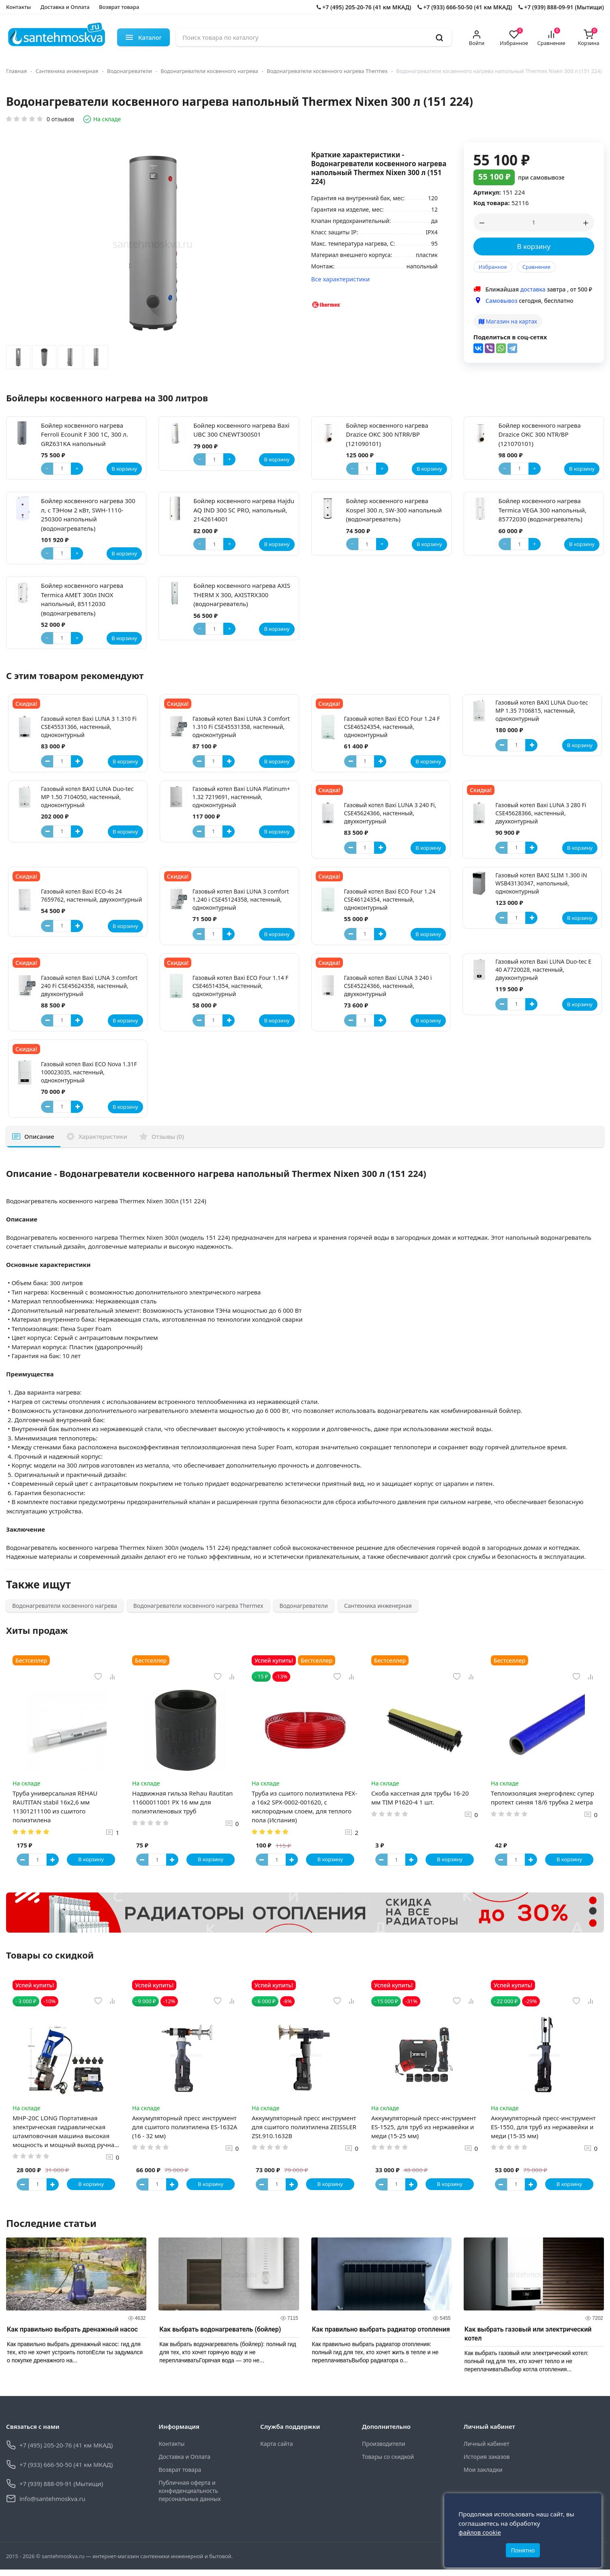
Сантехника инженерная (67, 71)
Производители (383, 2450)
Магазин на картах (508, 321)
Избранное (493, 266)
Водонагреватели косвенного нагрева (209, 71)
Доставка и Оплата (65, 7)
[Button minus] (47, 761)
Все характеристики (340, 279)
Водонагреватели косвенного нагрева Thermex (327, 71)
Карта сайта (276, 2450)
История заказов (487, 2463)
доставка (533, 289)
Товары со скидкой (388, 2463)
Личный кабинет (486, 2450)
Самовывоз (502, 300)
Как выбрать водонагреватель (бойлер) (220, 2336)
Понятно (523, 2546)
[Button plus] (77, 761)
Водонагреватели (129, 71)
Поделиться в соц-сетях (510, 337)
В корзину (534, 246)
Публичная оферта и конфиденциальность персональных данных (189, 2498)
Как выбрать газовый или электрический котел (528, 2340)
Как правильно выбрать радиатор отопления (381, 2336)
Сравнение (536, 266)
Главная (16, 71)
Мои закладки (483, 2476)
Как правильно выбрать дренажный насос (72, 2336)
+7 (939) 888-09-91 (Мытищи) (561, 7)
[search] (439, 37)
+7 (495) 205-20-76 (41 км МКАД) (364, 7)
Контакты (18, 7)
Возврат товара (119, 7)
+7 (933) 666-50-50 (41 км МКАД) (464, 7)
